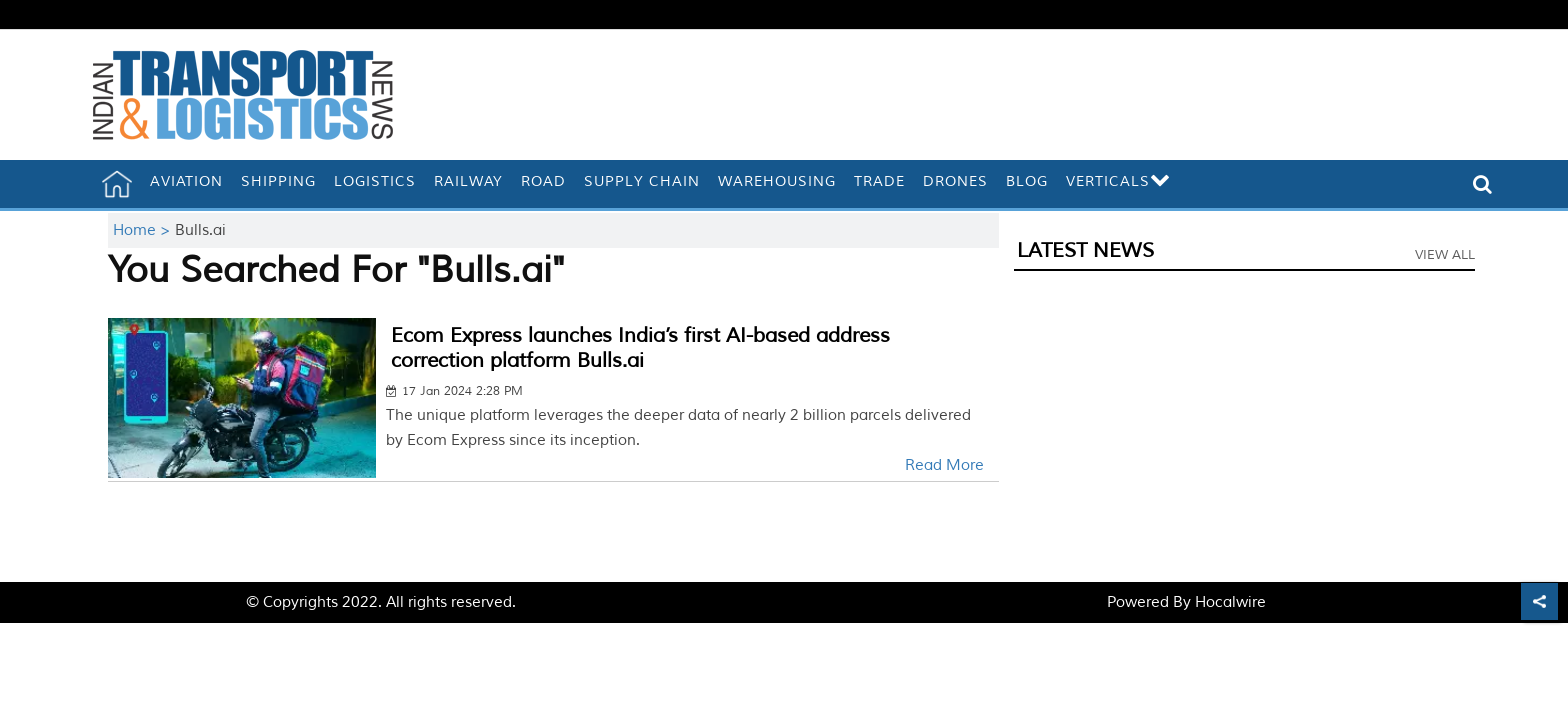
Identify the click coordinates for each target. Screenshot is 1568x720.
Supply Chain (642, 181)
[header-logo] (243, 94)
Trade (879, 181)
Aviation (186, 181)
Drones (955, 181)
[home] (117, 184)
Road (543, 181)
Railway (468, 181)
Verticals (1118, 181)
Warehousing (777, 181)
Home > (144, 230)
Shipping (278, 181)
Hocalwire (1230, 602)
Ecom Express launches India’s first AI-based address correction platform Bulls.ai (640, 348)
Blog (1027, 181)
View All (1445, 255)
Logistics (375, 181)
